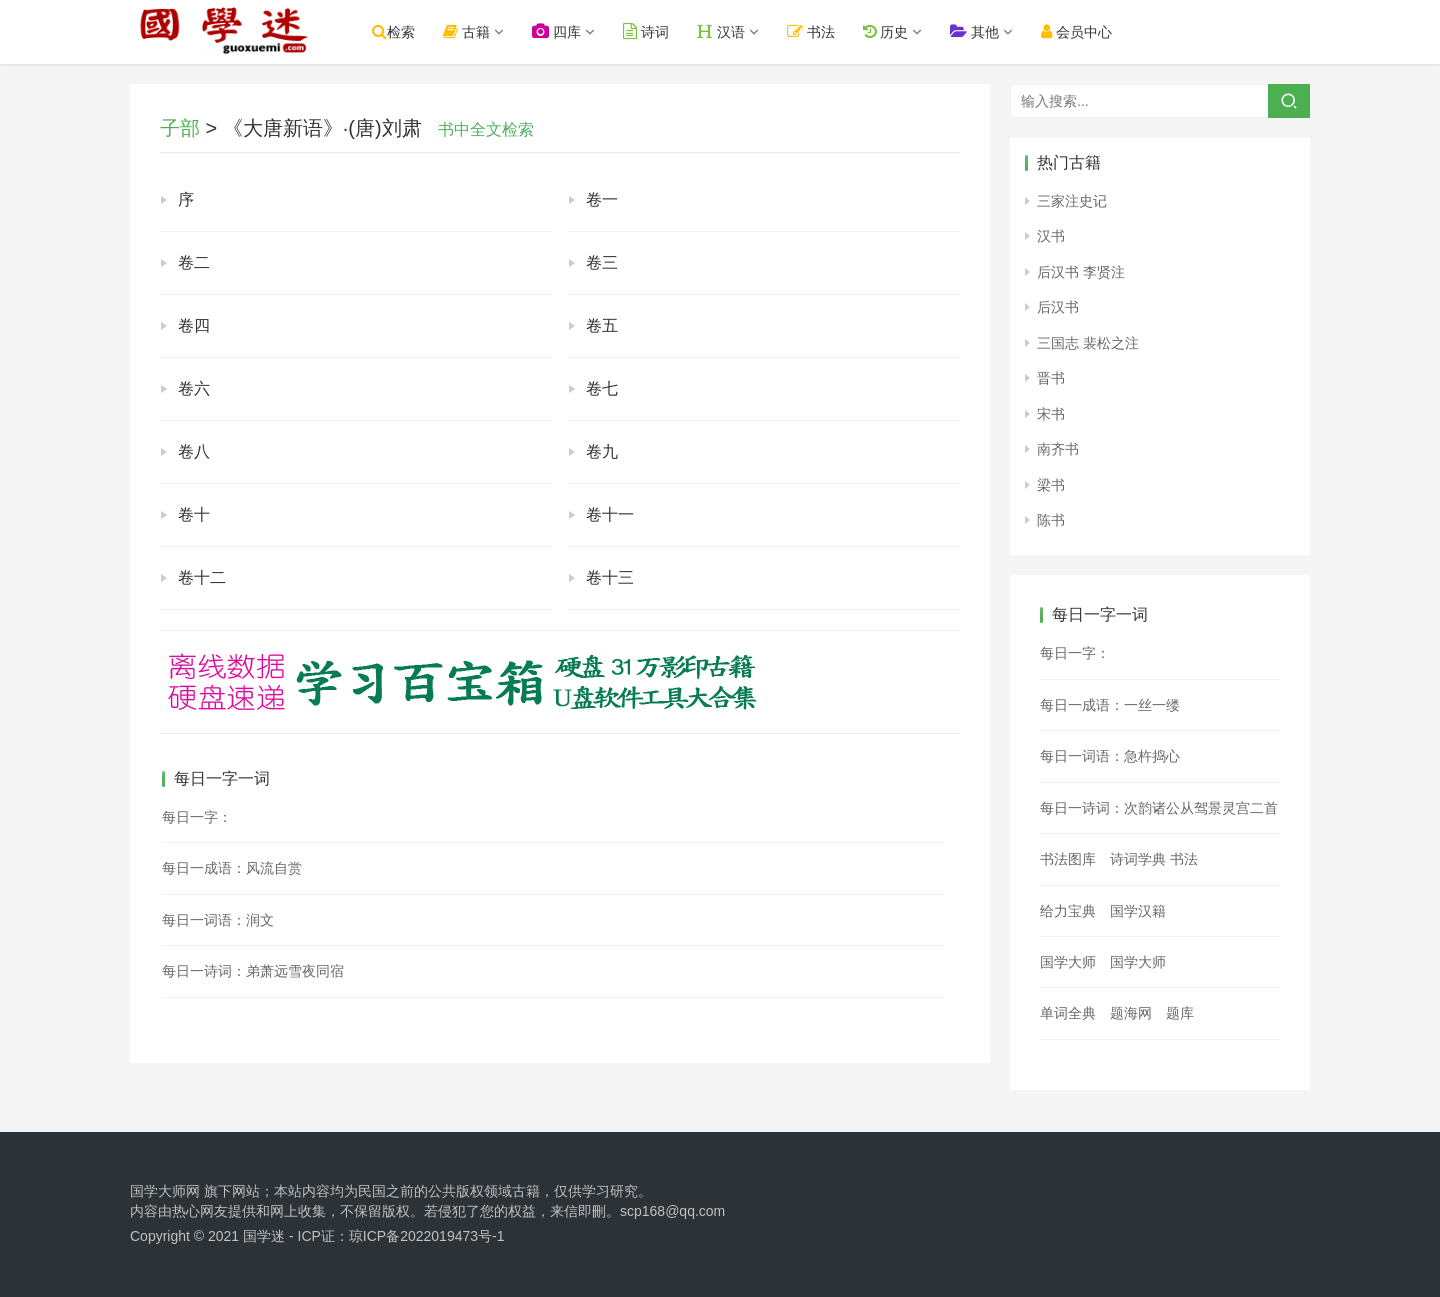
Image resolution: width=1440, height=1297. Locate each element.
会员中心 (1089, 31)
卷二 (194, 262)
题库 (1180, 1013)
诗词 (659, 31)
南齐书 (1058, 449)
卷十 (194, 514)
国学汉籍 (1138, 911)
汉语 (734, 31)
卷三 (602, 262)
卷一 (602, 199)
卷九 (602, 451)
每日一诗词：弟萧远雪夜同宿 (253, 971)
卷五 (602, 325)
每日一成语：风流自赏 (232, 868)
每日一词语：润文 (218, 920)
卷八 (194, 451)
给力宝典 (1068, 911)
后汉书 (1058, 307)
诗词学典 (1138, 859)
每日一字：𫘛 (1075, 653)
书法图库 (1068, 859)
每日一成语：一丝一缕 (1110, 705)
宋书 (1051, 414)
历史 (898, 31)
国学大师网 (165, 1191)
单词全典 (1068, 1013)
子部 (180, 128)
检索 (406, 31)
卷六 (194, 388)
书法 (824, 31)
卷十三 (610, 577)
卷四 (194, 325)
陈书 (1051, 520)
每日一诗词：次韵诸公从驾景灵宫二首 (1159, 808)
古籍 (479, 31)
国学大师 (1068, 962)
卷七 (602, 388)
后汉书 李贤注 (1081, 272)
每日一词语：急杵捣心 (1110, 756)
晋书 (1051, 378)
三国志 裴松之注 (1088, 343)
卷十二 (202, 577)
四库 (569, 31)
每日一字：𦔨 (197, 817)
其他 (987, 31)
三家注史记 (1072, 201)
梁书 (1051, 485)
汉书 (1051, 236)
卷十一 (610, 514)
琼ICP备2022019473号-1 (427, 1236)
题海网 (1131, 1013)
